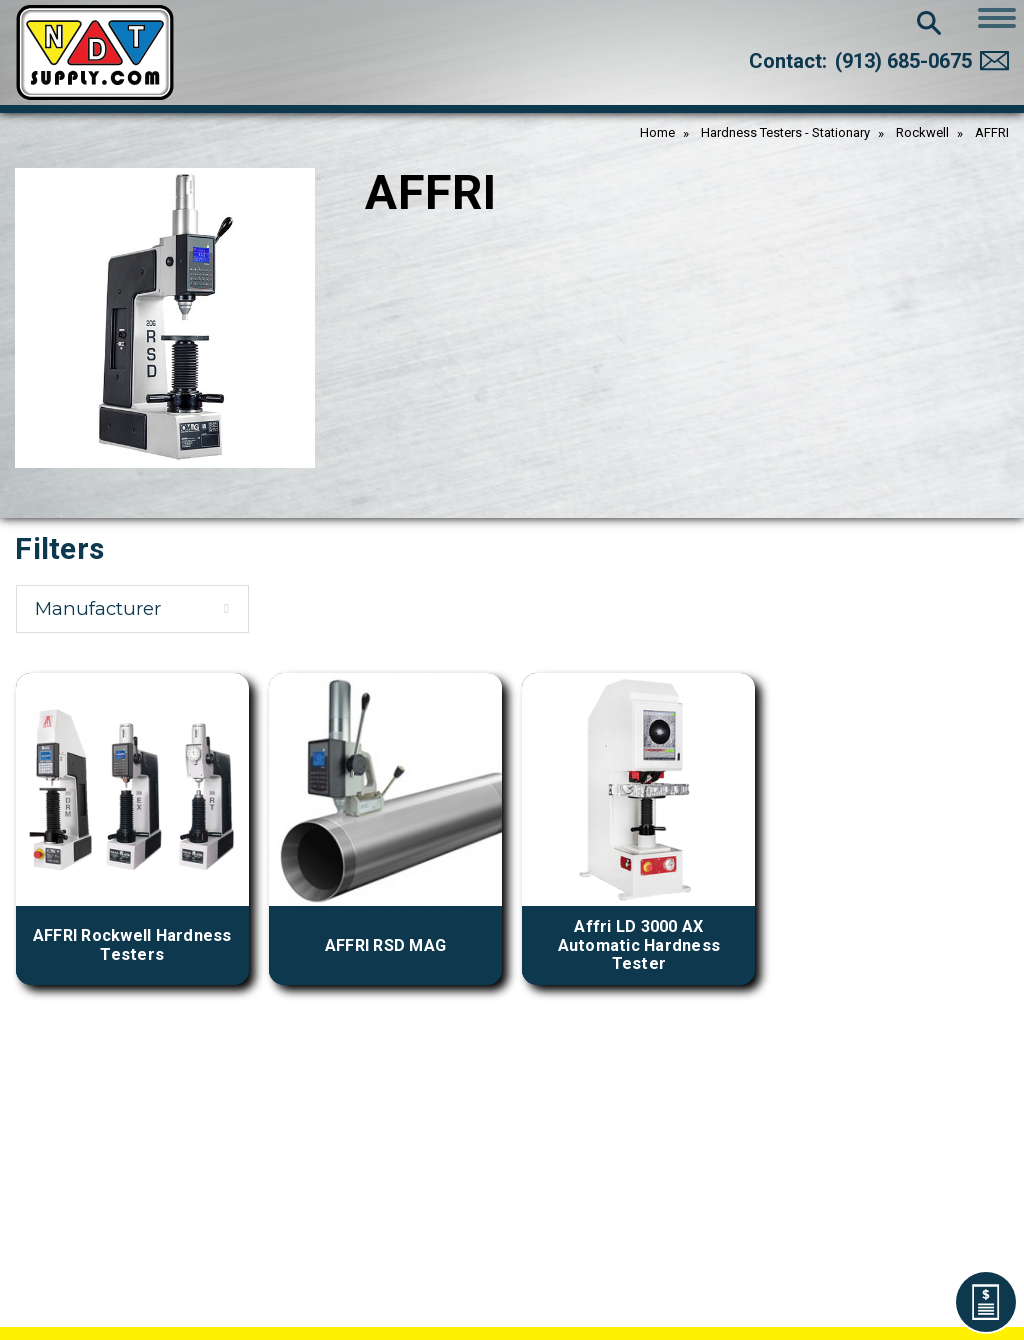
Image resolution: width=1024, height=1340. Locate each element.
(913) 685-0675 (903, 61)
